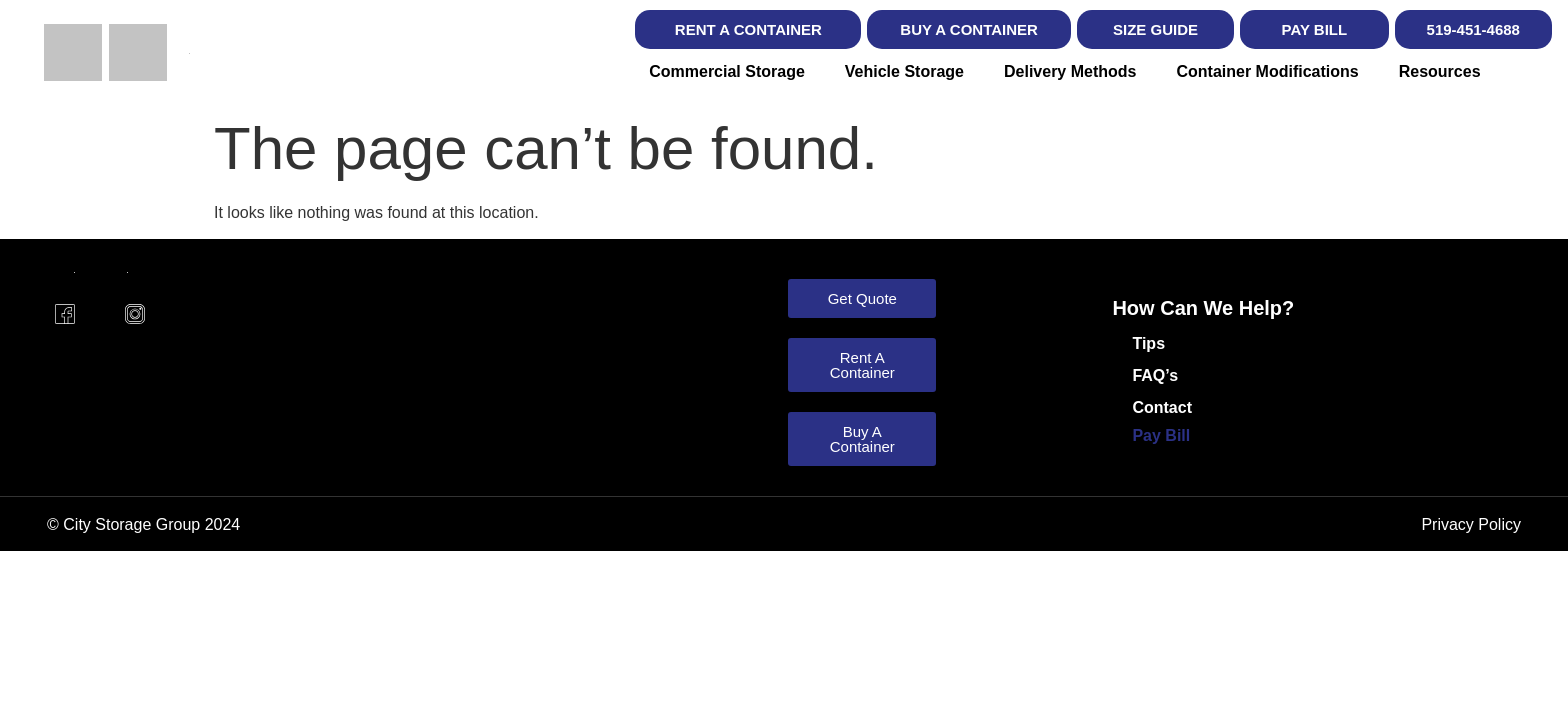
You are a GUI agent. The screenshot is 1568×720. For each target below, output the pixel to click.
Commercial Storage (727, 71)
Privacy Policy (1471, 524)
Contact (1162, 407)
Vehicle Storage (904, 71)
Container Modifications (1267, 71)
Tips (1148, 343)
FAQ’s (1155, 375)
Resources (1440, 71)
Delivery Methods (1070, 71)
